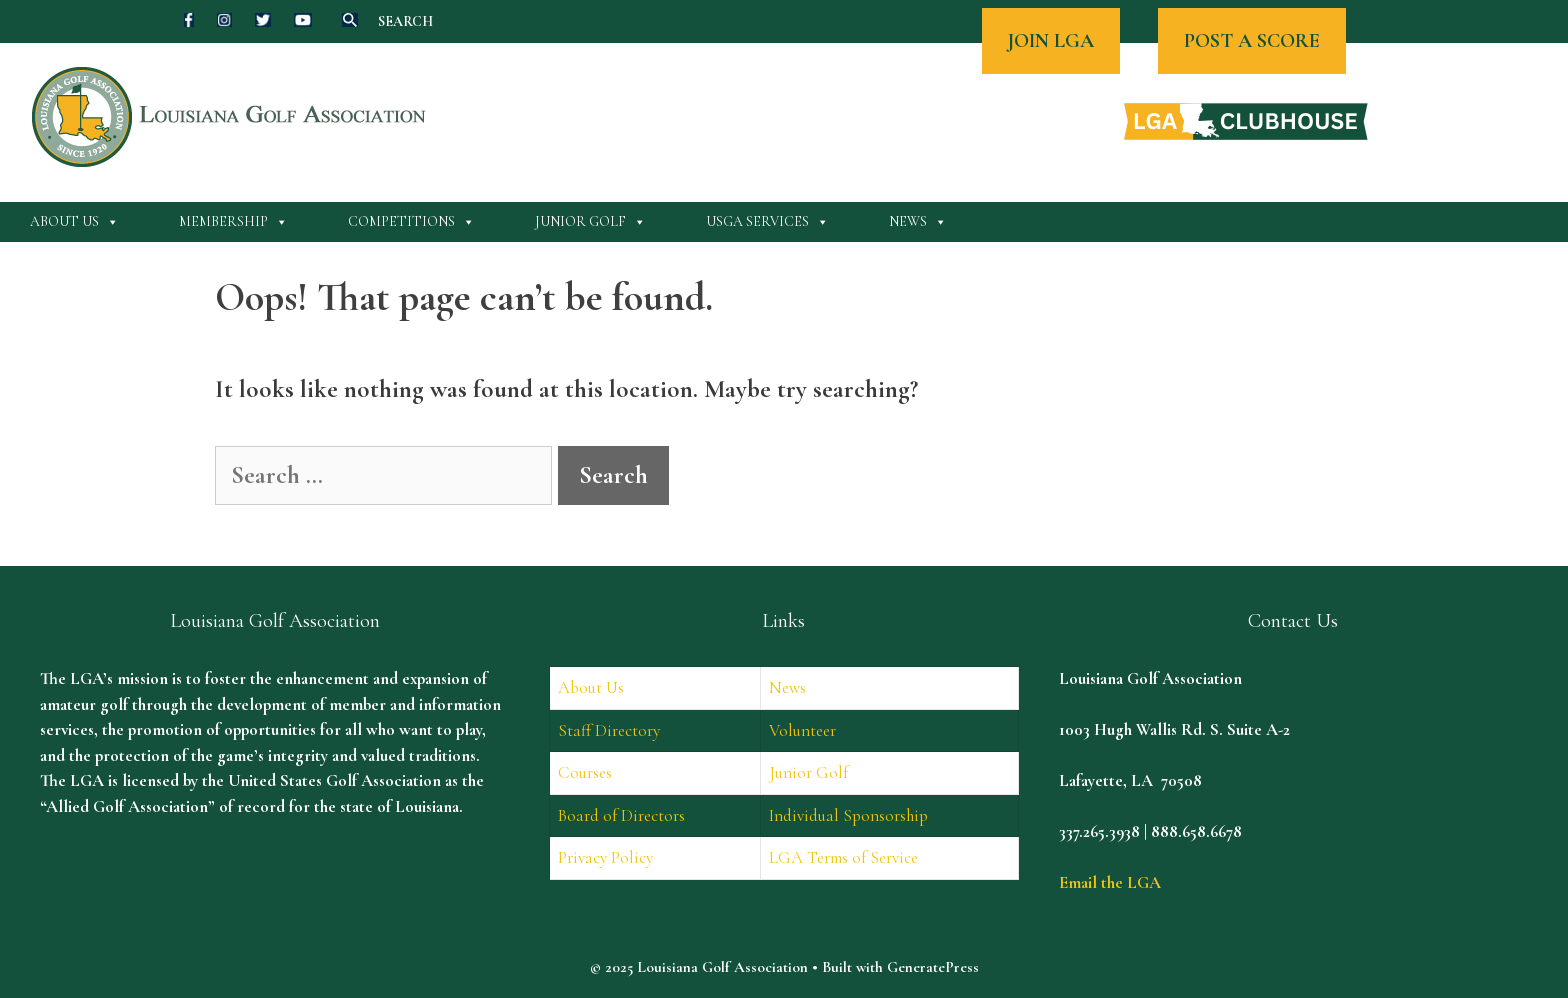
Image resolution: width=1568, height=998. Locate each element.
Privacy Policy (605, 857)
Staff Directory (609, 730)
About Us (74, 222)
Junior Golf (590, 222)
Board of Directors (621, 815)
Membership (233, 222)
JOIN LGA (1051, 41)
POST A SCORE (1252, 41)
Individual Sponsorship (848, 815)
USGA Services (767, 222)
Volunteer (802, 730)
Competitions (411, 222)
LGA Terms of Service (843, 857)
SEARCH (405, 21)
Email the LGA (1110, 882)
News (918, 222)
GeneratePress (933, 967)
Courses (585, 772)
